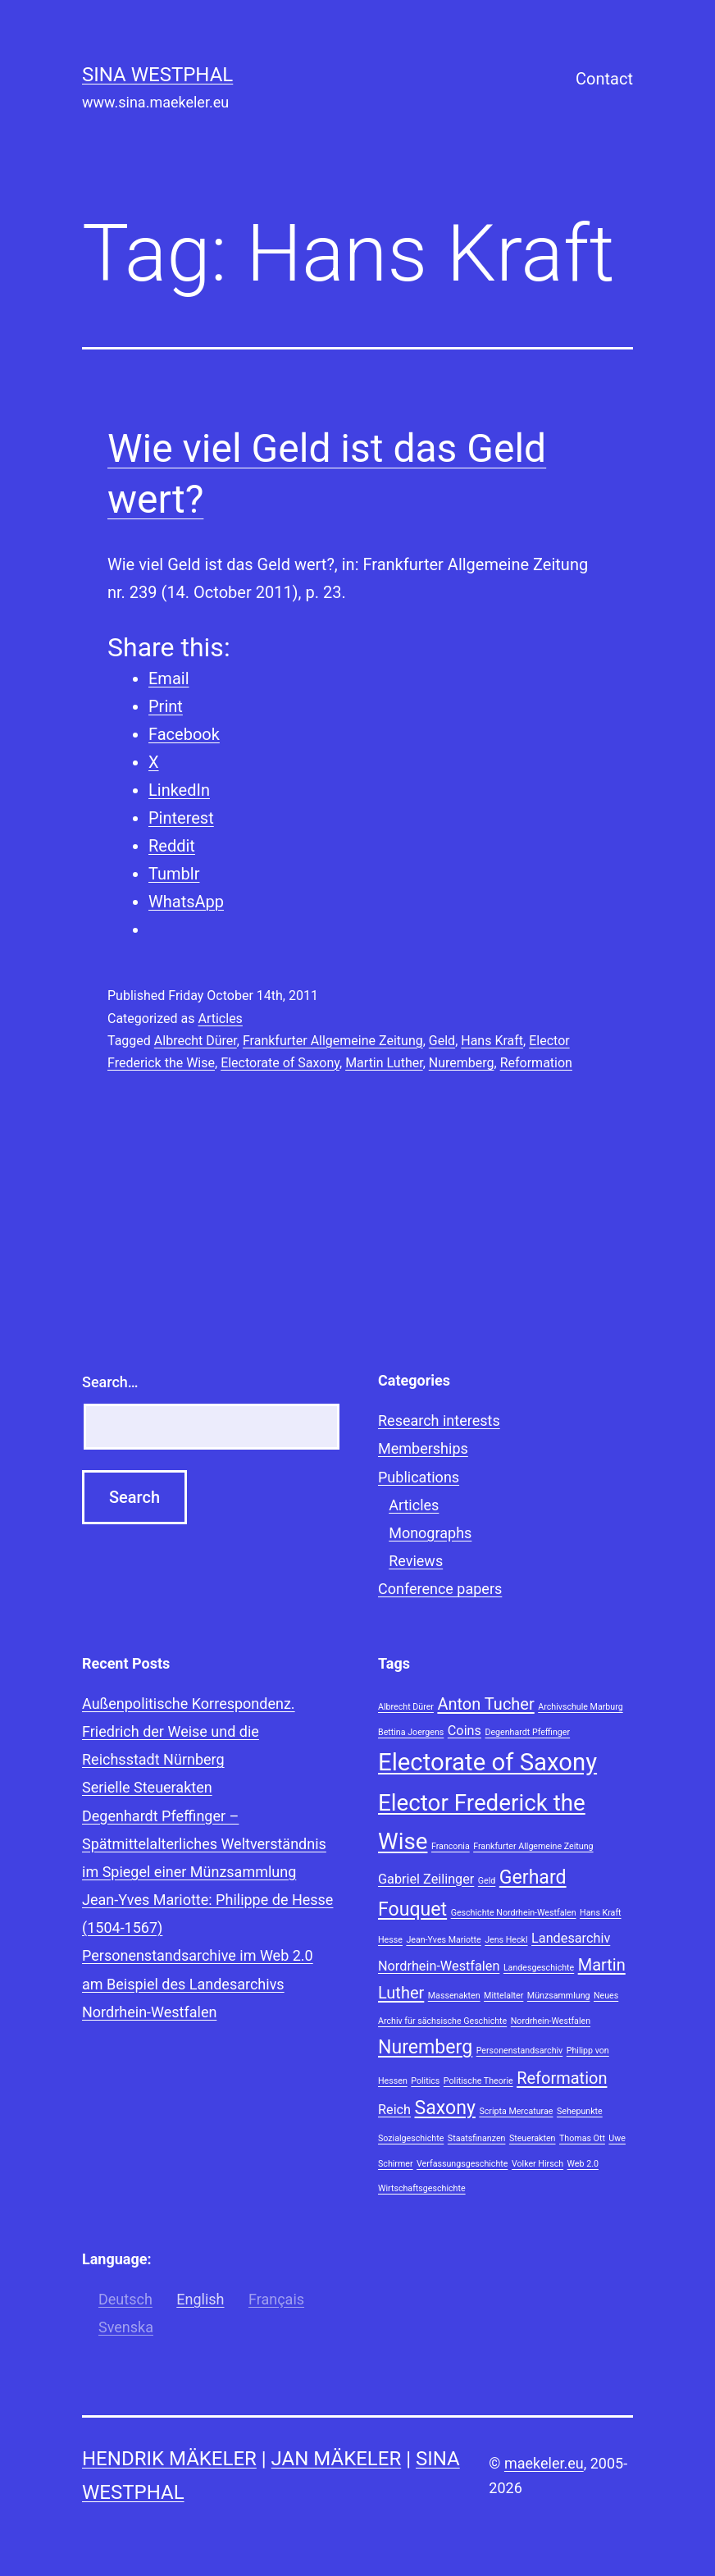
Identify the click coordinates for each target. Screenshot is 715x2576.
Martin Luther (384, 1063)
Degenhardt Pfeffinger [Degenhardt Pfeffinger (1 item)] (527, 1732)
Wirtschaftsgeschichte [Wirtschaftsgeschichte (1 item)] (422, 2188)
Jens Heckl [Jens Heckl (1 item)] (506, 1939)
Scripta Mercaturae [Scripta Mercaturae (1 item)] (516, 2111)
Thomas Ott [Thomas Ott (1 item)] (582, 2138)
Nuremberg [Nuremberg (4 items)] (425, 2047)
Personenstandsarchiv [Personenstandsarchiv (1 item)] (519, 2050)
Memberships (423, 1448)
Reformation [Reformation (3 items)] (562, 2078)
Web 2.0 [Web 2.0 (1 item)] (583, 2163)
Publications (418, 1477)
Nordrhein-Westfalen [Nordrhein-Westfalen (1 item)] (550, 2021)
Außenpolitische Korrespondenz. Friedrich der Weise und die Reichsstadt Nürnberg (188, 1731)
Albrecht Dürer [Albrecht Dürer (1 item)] (406, 1706)
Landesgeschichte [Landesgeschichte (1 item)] (538, 1967)
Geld (442, 1040)
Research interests (439, 1420)
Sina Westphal (157, 74)
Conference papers (440, 1588)
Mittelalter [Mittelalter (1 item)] (503, 1995)
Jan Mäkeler (336, 2458)
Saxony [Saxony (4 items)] (445, 2108)
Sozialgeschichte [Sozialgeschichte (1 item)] (411, 2138)
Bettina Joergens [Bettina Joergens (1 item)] (411, 1732)
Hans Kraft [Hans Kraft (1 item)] (601, 1912)
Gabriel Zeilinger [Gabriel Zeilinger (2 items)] (426, 1879)
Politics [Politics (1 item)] (425, 2081)
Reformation (536, 1063)
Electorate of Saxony (280, 1063)
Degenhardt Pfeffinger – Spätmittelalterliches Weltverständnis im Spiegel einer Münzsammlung (204, 1843)
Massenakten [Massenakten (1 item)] (454, 1995)
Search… (110, 1382)
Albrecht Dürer (195, 1040)
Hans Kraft (492, 1040)
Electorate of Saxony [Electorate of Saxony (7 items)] (487, 1762)
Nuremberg (461, 1063)
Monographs (430, 1532)
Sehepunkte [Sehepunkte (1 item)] (580, 2111)
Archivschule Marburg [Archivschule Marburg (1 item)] (580, 1706)
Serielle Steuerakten (147, 1787)
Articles (220, 1018)
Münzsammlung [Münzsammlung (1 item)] (558, 1995)
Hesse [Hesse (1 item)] (390, 1939)
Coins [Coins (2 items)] (464, 1730)
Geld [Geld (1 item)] (487, 1880)
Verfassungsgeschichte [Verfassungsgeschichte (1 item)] (462, 2163)
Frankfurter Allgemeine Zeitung (333, 1040)
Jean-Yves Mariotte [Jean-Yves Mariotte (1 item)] (443, 1939)
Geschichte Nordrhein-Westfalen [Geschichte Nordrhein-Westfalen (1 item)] (513, 1912)
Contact (604, 79)
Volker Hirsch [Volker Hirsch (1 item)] (537, 2163)
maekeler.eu (544, 2463)
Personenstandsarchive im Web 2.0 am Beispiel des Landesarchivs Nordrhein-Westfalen (197, 1983)
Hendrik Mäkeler (169, 2458)
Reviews (416, 1560)
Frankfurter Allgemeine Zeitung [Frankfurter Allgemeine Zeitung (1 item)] (533, 1846)
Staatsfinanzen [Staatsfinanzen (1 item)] (477, 2138)
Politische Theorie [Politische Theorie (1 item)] (478, 2081)
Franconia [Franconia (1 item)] (450, 1846)
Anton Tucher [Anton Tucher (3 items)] (485, 1704)
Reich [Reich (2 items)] (394, 2109)
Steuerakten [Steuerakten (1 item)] (532, 2138)
